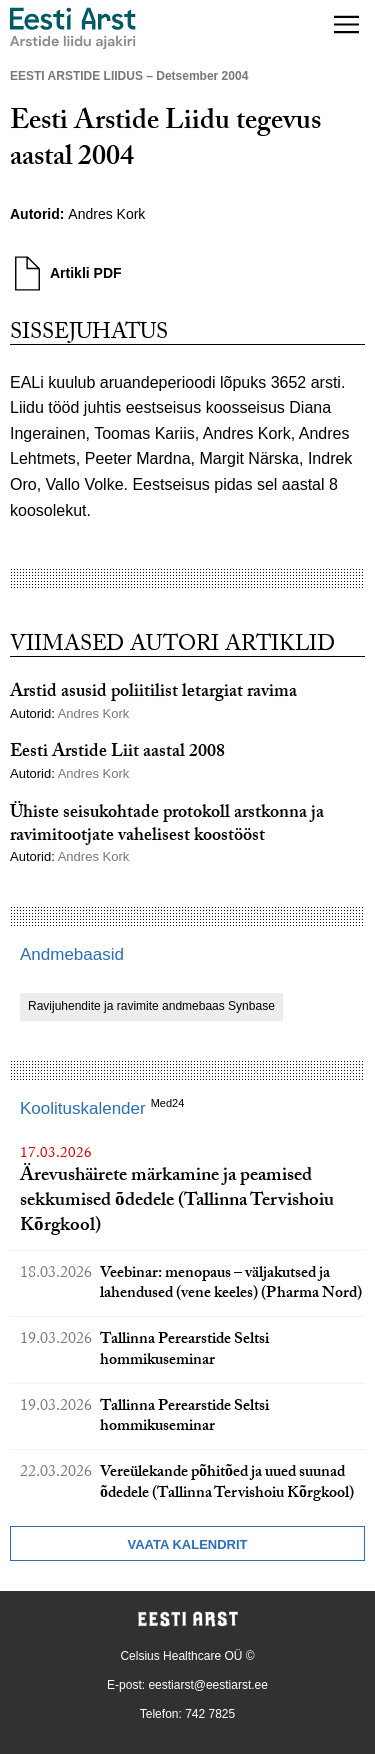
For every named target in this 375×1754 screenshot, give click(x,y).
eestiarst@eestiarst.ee (208, 1685)
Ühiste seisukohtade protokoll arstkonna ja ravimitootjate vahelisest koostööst (167, 826)
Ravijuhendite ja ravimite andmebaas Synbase (151, 1006)
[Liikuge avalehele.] (73, 28)
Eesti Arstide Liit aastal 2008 (117, 753)
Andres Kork (106, 214)
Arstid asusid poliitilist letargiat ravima (153, 693)
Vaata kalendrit (187, 1544)
